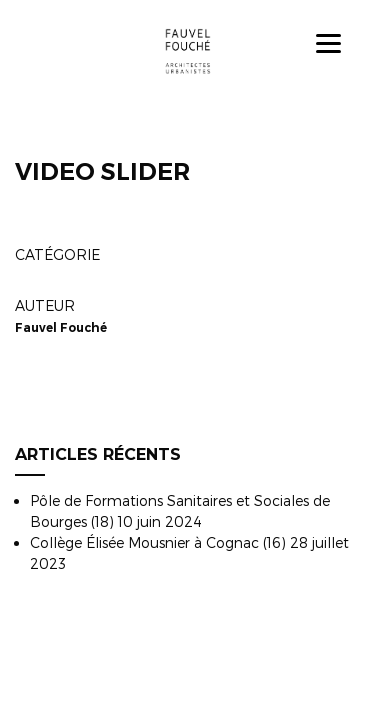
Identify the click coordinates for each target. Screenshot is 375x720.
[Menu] (328, 42)
